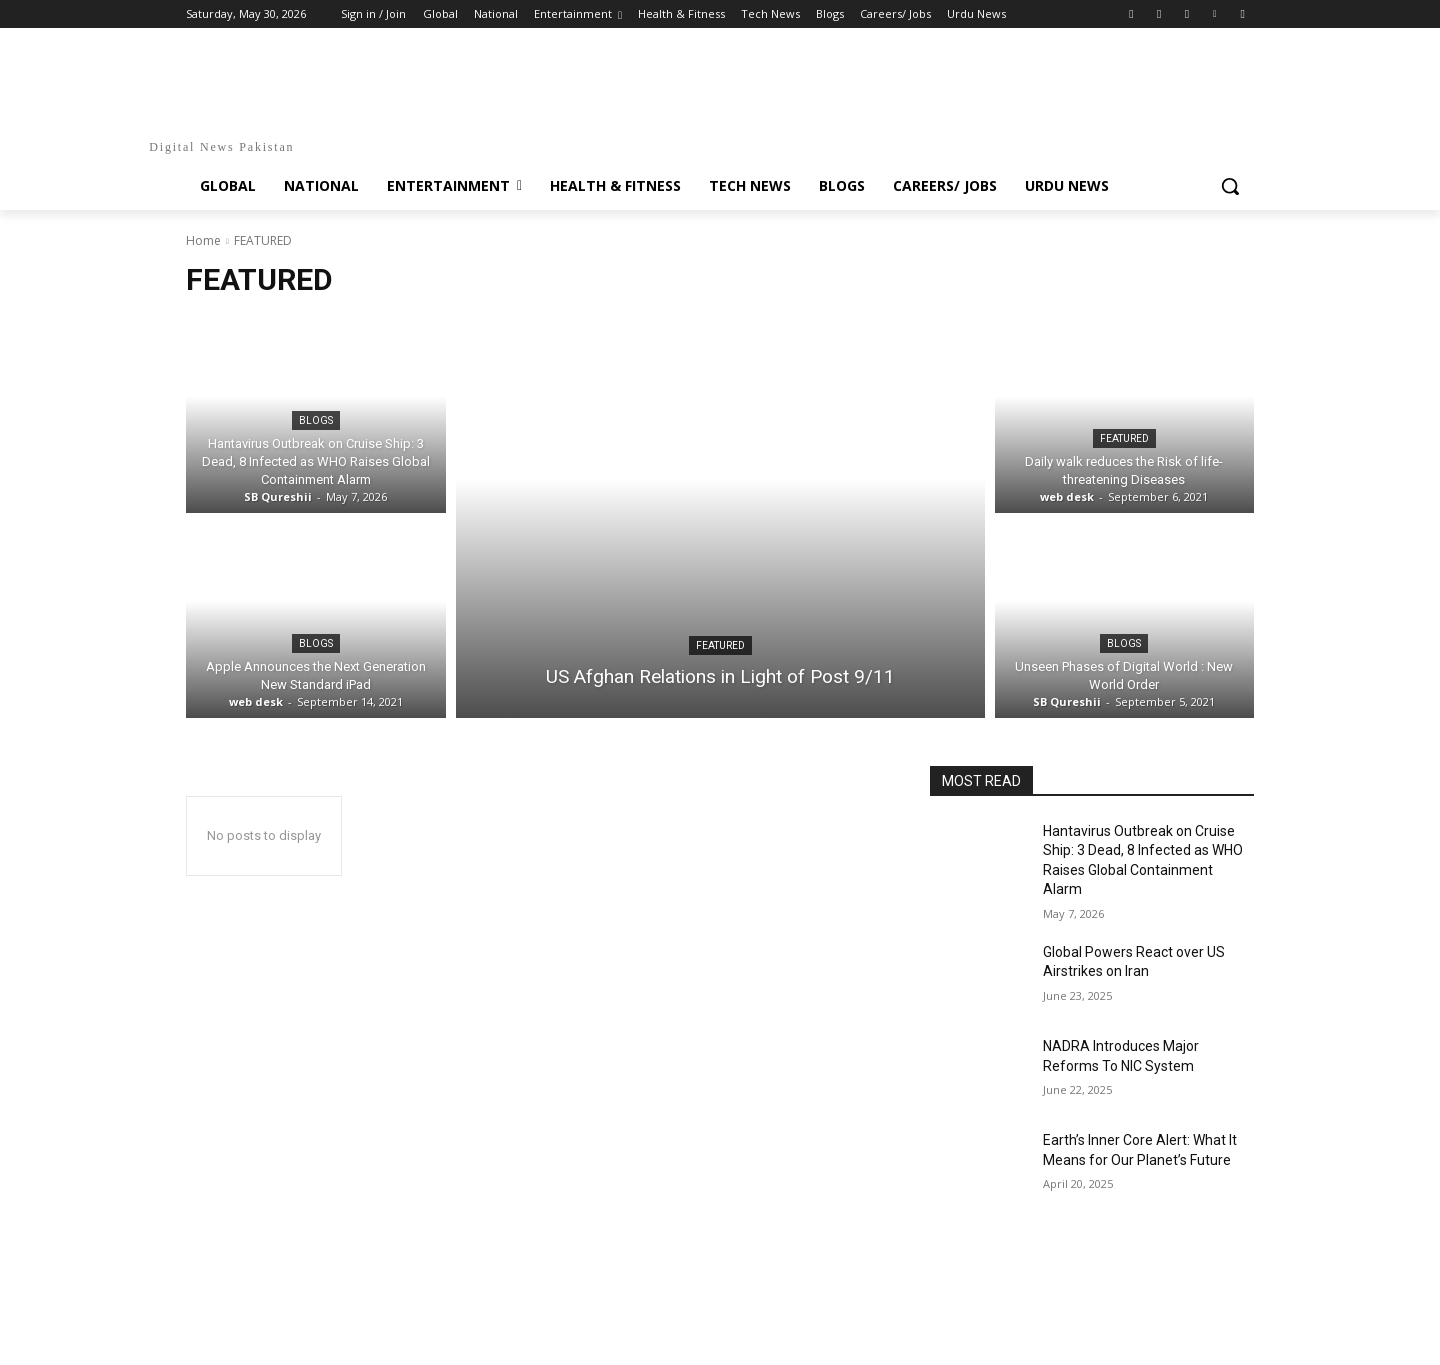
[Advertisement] (720, 1306)
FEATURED (720, 645)
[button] (1230, 186)
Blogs (316, 420)
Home (203, 240)
